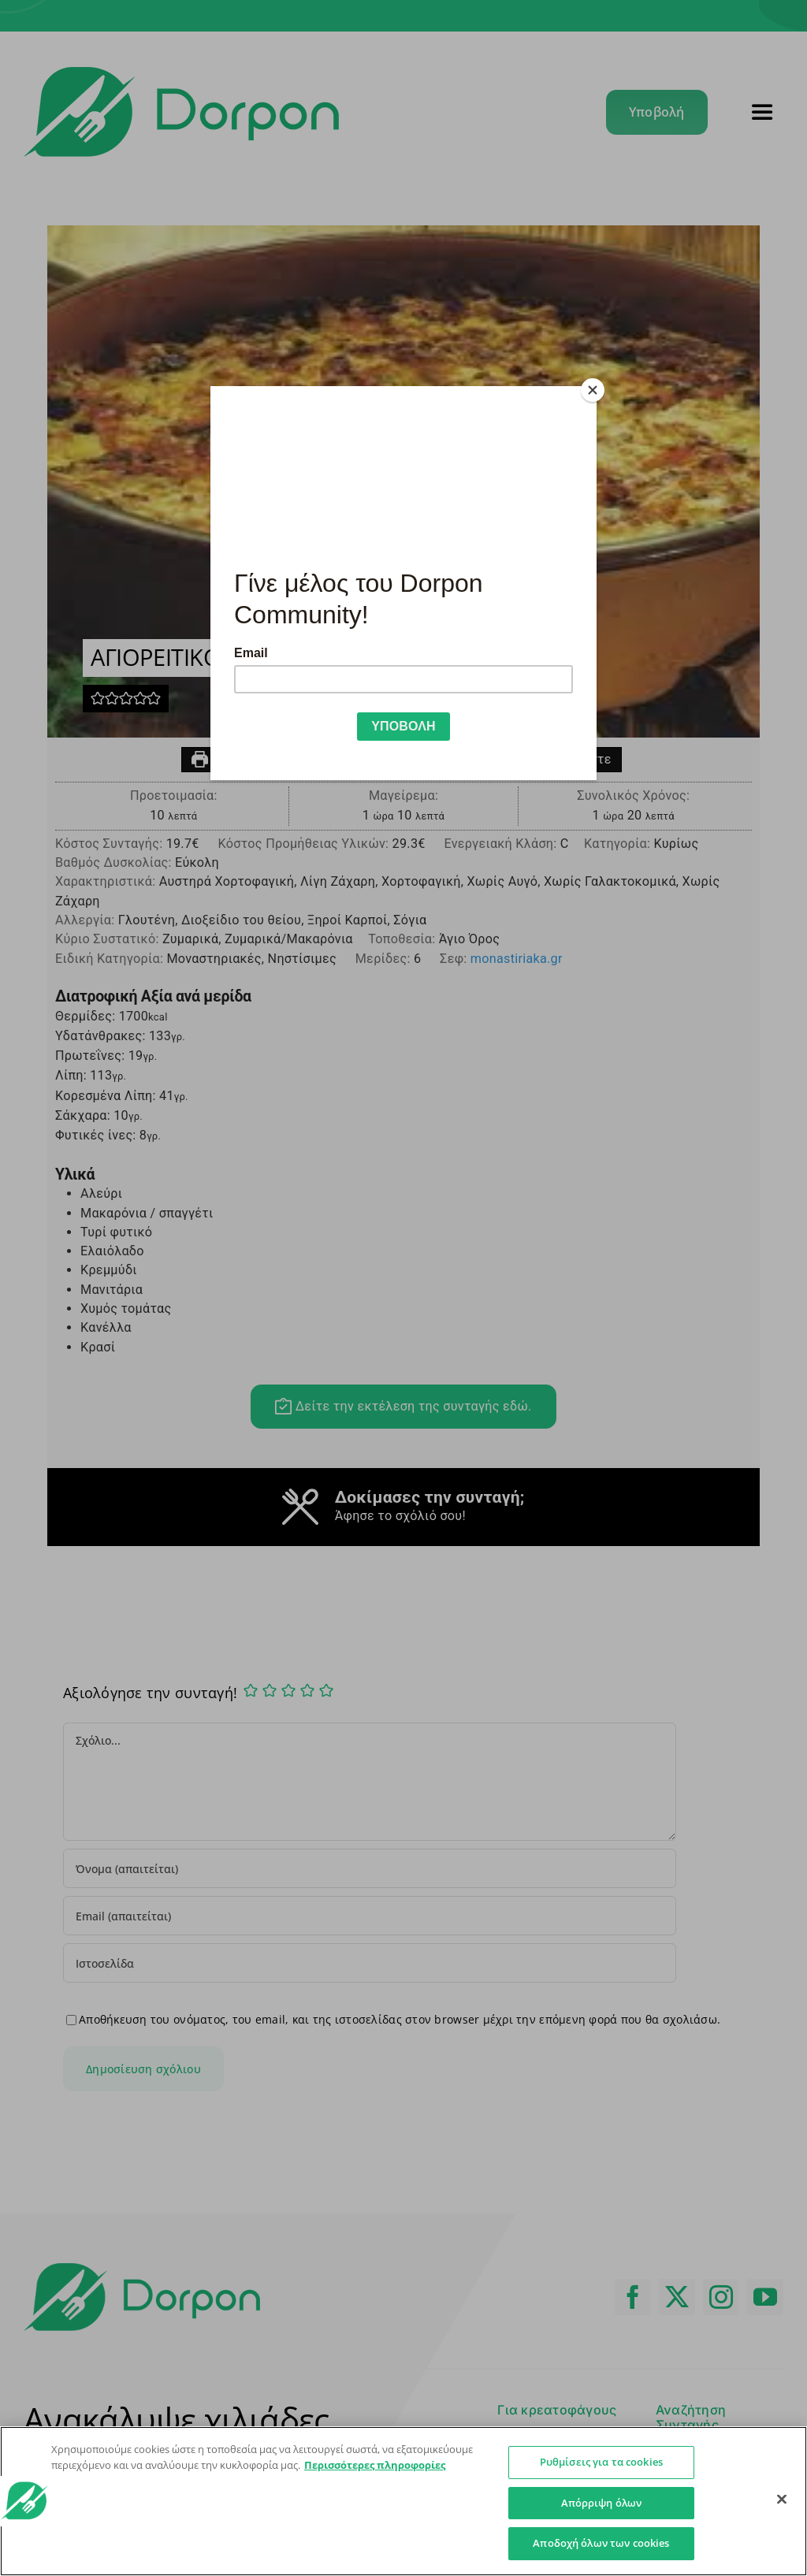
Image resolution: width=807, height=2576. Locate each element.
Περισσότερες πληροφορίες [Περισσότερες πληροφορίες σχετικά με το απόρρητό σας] (374, 2465)
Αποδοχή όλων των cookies (601, 2543)
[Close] (592, 390)
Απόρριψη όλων (601, 2503)
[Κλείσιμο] (781, 2499)
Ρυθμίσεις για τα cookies (601, 2462)
